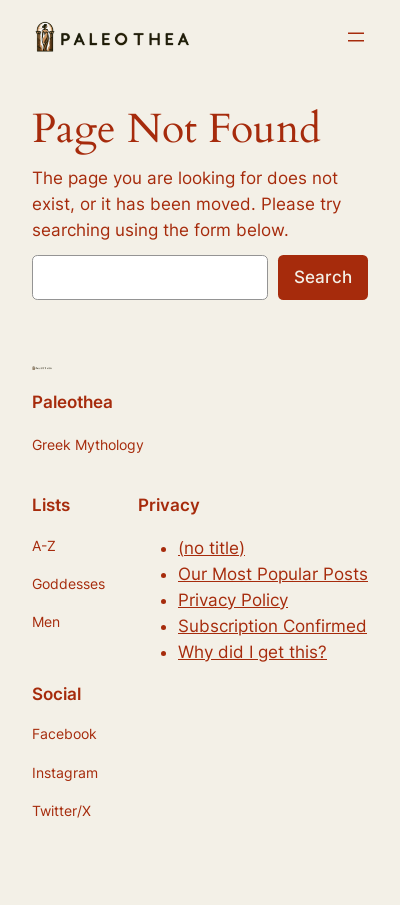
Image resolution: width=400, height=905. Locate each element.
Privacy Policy (233, 600)
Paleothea (72, 402)
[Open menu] (356, 37)
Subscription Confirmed (272, 626)
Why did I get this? (252, 652)
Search (323, 277)
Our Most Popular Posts (273, 574)
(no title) (211, 548)
